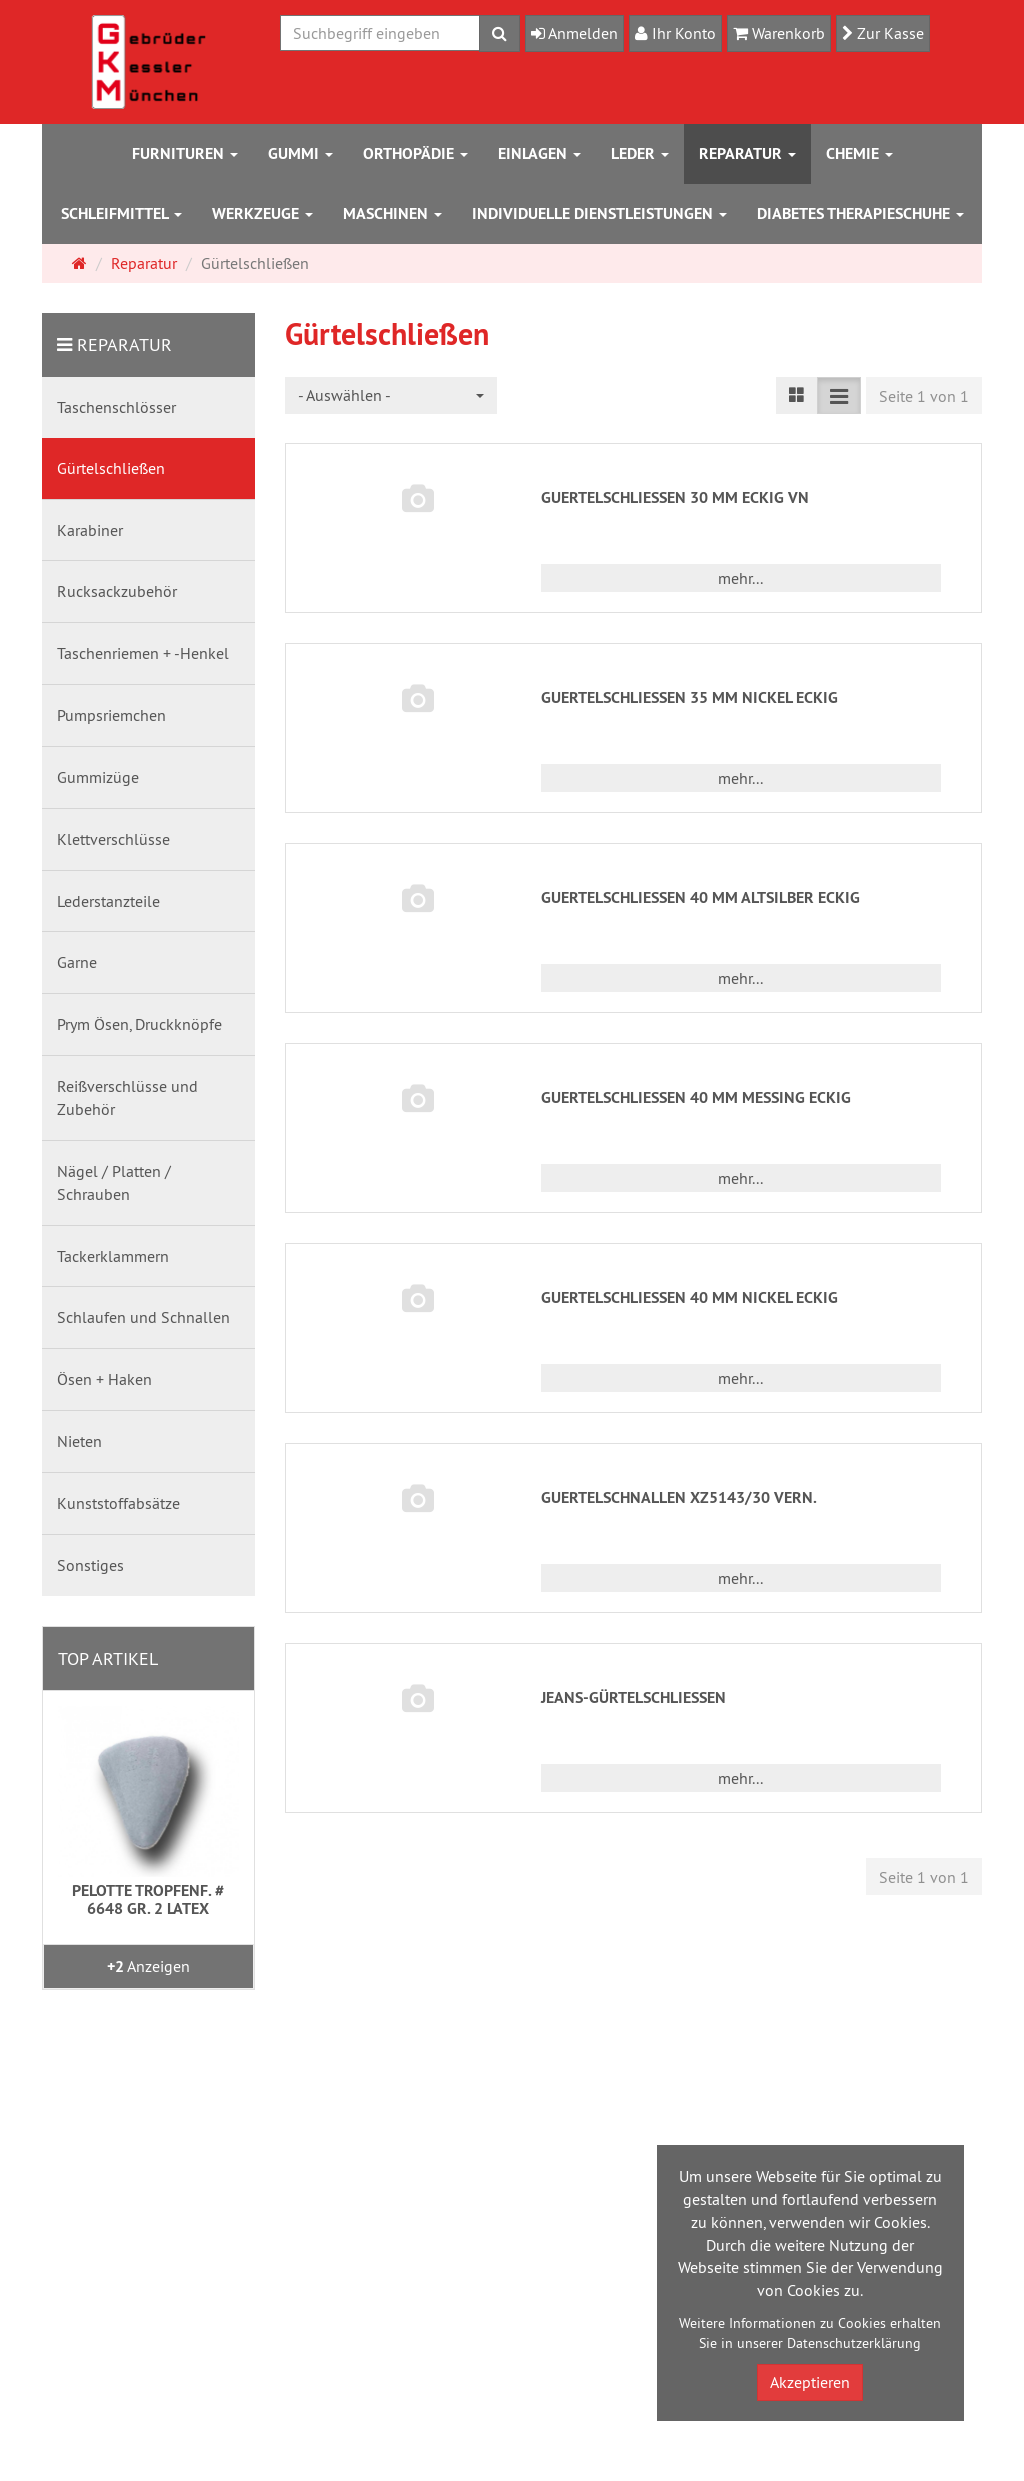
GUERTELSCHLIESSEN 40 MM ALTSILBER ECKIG (700, 897)
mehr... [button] (740, 578)
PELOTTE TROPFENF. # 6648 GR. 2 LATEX (148, 1899)
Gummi (300, 153)
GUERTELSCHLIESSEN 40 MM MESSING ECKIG (696, 1097)
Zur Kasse (888, 33)
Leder (640, 153)
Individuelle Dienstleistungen (599, 213)
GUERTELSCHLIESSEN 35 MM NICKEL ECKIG (689, 697)
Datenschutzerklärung (854, 2343)
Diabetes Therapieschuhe (860, 213)
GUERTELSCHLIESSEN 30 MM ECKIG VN (675, 497)
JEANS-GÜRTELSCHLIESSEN (633, 1697)
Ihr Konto (682, 33)
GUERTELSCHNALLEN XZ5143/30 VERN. (679, 1497)
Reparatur (747, 153)
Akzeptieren (810, 2382)
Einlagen (539, 153)
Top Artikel (108, 1658)
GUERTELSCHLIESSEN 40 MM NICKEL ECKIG (689, 1297)
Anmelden (581, 33)
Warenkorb (786, 33)
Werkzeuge (262, 213)
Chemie (859, 153)
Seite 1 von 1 (924, 396)
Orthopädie (415, 153)
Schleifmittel (121, 213)
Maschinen (392, 213)
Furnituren (185, 153)
